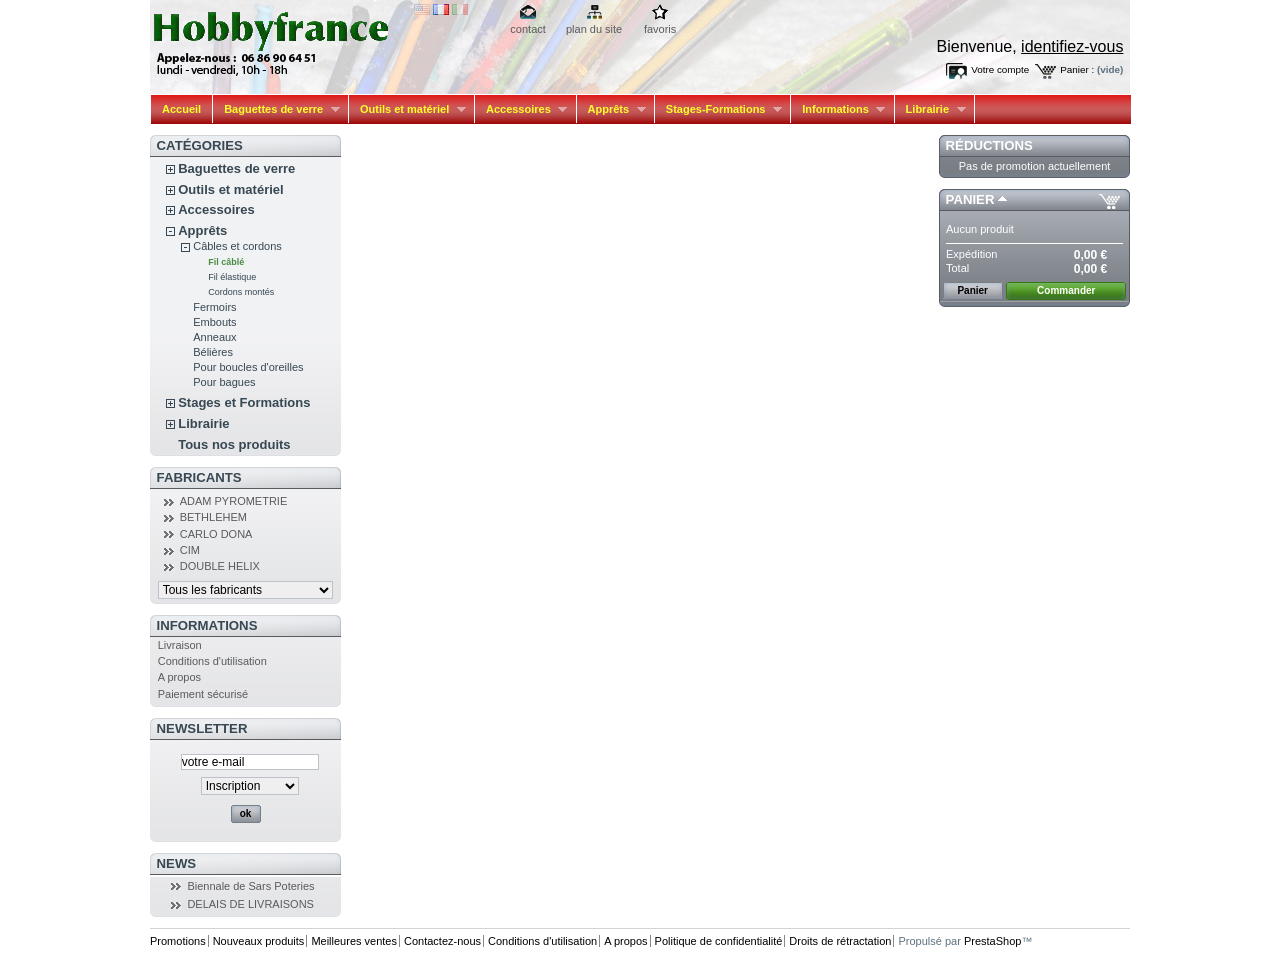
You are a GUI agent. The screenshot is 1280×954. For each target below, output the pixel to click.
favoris (660, 29)
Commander (1066, 290)
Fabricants (199, 477)
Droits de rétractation (840, 941)
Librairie (930, 109)
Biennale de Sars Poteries (250, 886)
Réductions (989, 145)
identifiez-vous (1072, 46)
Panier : (1077, 69)
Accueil (181, 109)
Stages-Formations (718, 109)
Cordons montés (241, 292)
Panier (970, 199)
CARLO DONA (216, 534)
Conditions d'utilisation (212, 661)
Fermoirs (214, 307)
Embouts (214, 322)
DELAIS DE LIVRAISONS (250, 904)
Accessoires (521, 109)
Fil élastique (232, 277)
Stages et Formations (244, 402)
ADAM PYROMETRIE (234, 501)
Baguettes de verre (276, 109)
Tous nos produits (234, 444)
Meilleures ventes (354, 941)
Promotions (178, 941)
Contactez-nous (442, 941)
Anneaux (214, 337)
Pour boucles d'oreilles (248, 367)
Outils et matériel (407, 109)
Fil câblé (226, 262)
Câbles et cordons (237, 246)
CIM (190, 550)
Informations (838, 109)
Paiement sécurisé (203, 694)
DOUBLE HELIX (220, 566)
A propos (179, 677)
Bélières (213, 352)
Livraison (180, 645)
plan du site (594, 29)
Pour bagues (224, 382)
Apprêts (611, 109)
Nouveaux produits (259, 941)
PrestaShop (992, 941)
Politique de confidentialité (719, 941)
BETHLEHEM (213, 517)
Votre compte (1000, 69)
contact (527, 29)
